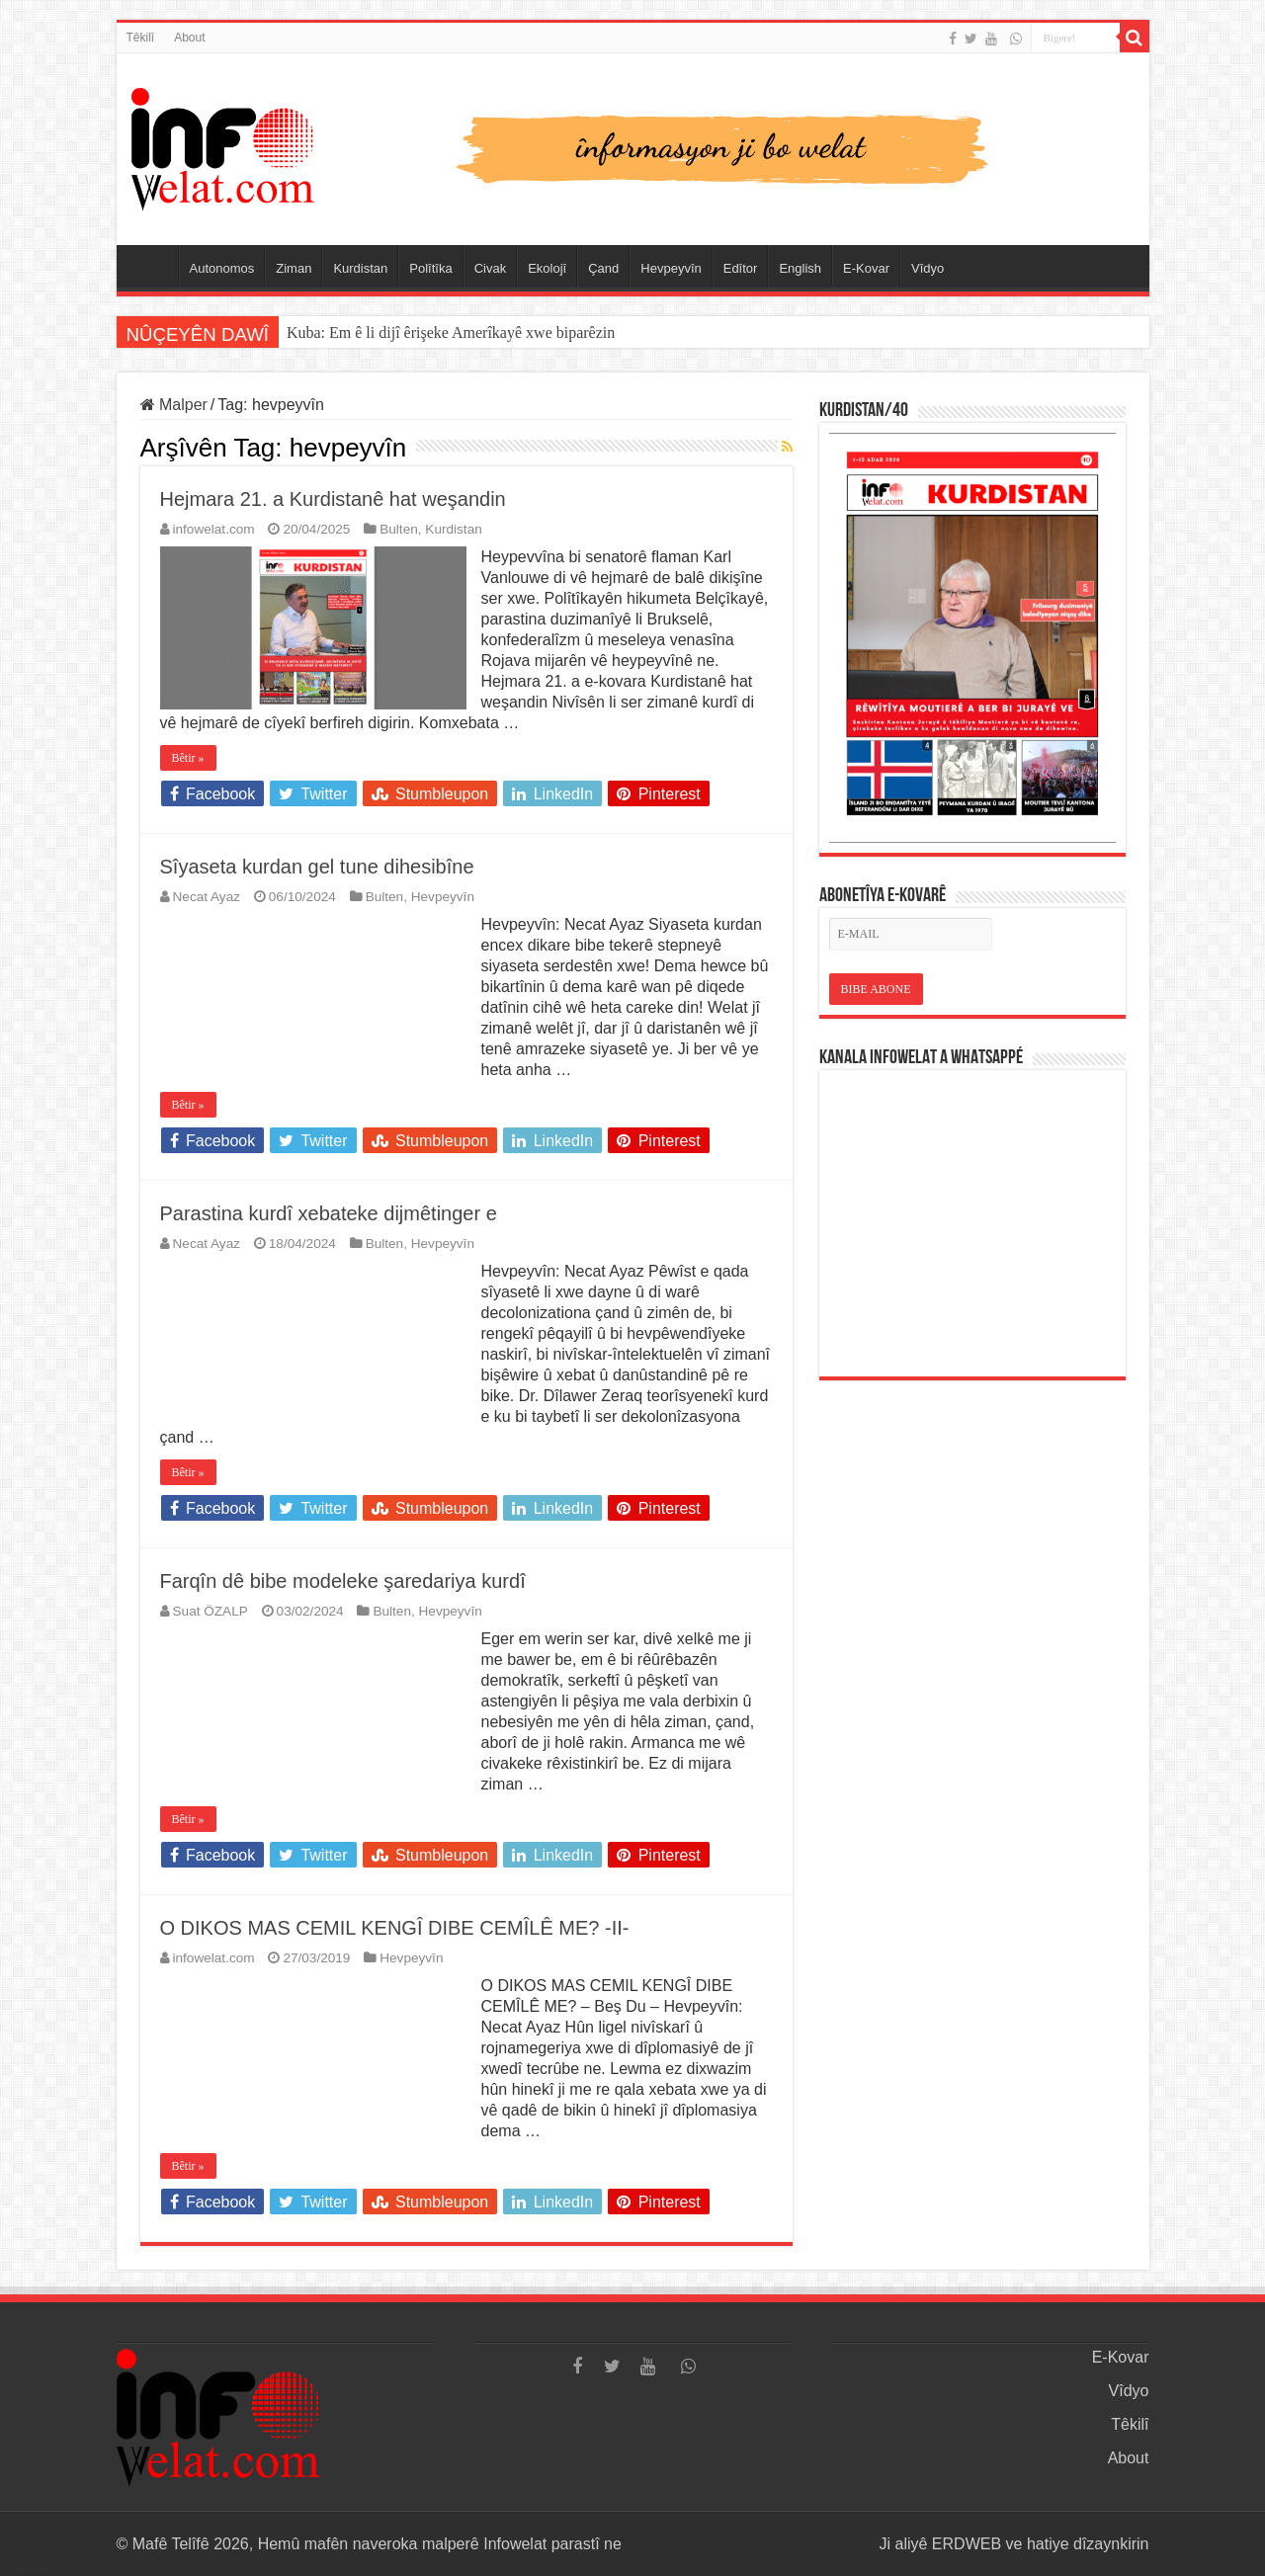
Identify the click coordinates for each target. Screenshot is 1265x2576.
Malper (174, 404)
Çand (603, 268)
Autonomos (222, 268)
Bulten (399, 529)
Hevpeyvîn (670, 268)
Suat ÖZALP (210, 1611)
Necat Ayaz (207, 896)
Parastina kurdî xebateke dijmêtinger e (328, 1213)
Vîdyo (927, 268)
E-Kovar (866, 268)
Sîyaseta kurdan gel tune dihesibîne (317, 866)
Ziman (293, 268)
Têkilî (140, 37)
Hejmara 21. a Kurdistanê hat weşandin (333, 499)
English (800, 268)
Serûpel (152, 266)
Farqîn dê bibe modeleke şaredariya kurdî (343, 1581)
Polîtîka (430, 268)
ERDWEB (966, 2543)
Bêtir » (188, 758)
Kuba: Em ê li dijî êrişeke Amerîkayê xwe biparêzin (451, 332)
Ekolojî (547, 268)
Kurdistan (360, 268)
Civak (490, 268)
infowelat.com (214, 529)
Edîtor (740, 268)
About (189, 37)
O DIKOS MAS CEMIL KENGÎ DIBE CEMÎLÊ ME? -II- (395, 1928)
